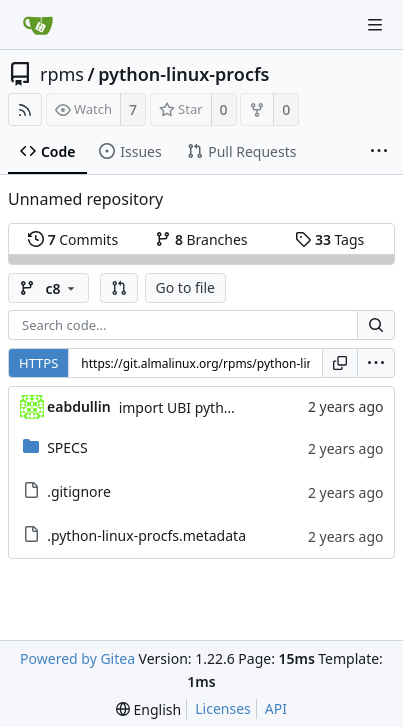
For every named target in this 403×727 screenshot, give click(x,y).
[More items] (379, 152)
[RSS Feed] (25, 109)
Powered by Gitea (77, 658)
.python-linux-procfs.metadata (146, 535)
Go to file (185, 287)
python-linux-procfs (183, 74)
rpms (62, 74)
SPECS (67, 447)
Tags (329, 239)
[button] (119, 288)
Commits (73, 239)
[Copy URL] (340, 363)
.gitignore (79, 491)
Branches (201, 239)
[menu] (376, 363)
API (276, 708)
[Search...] (376, 325)
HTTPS (38, 363)
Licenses (223, 708)
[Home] (38, 25)
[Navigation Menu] (375, 25)
